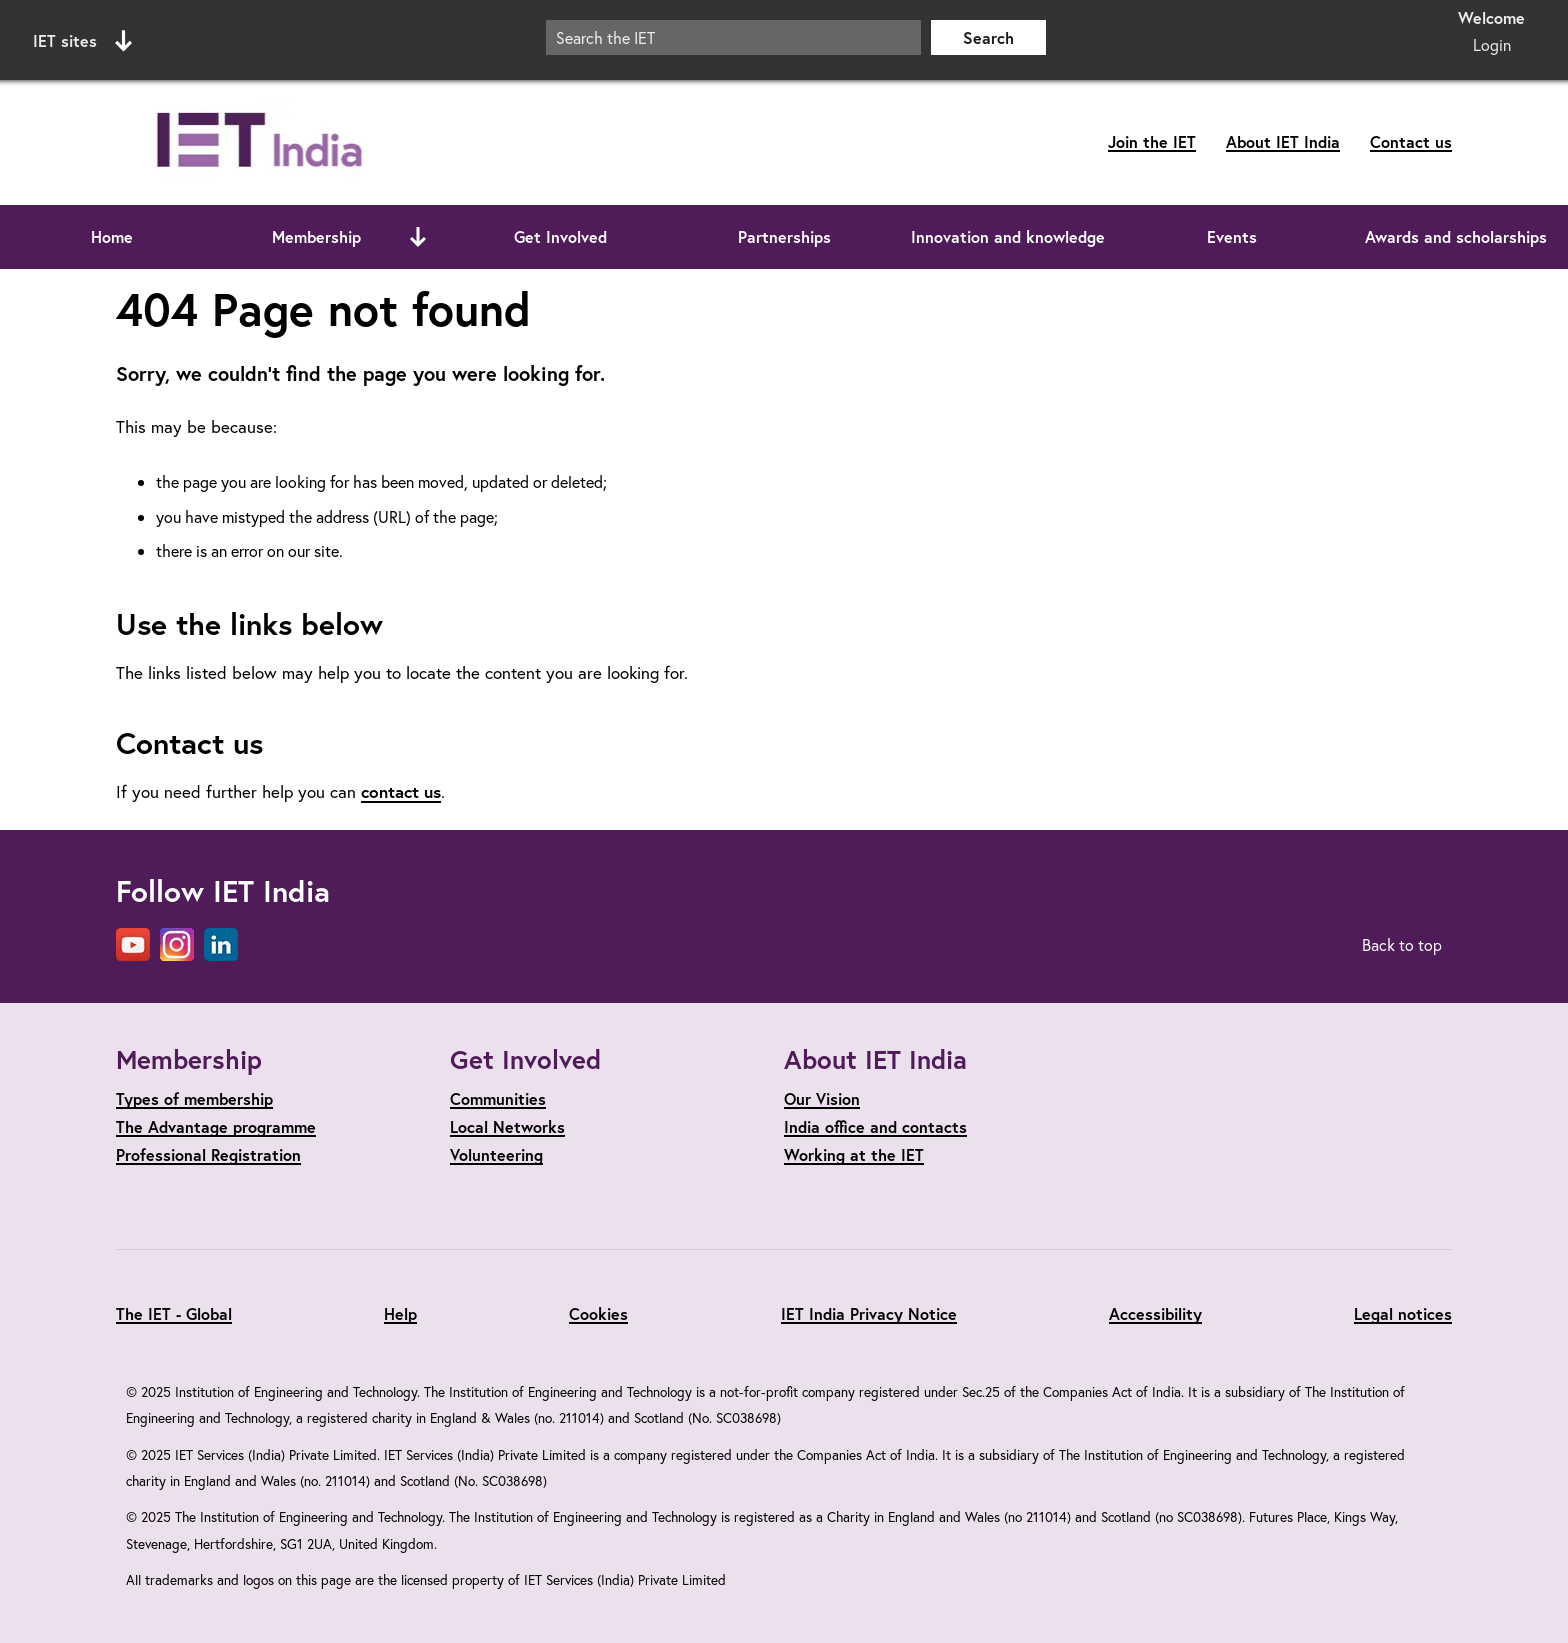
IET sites (82, 41)
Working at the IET (854, 1154)
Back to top (1402, 944)
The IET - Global (174, 1313)
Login (1492, 44)
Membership (316, 236)
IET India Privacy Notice (869, 1313)
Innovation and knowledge (1008, 236)
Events (1232, 236)
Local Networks (507, 1126)
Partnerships (784, 236)
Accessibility (1155, 1313)
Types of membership (194, 1098)
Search (988, 37)
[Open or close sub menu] (418, 237)
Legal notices (1403, 1313)
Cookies (598, 1313)
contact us (401, 791)
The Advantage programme (216, 1126)
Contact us (1411, 141)
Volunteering (496, 1154)
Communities (498, 1098)
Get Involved (560, 236)
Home (112, 236)
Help (400, 1313)
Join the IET (1152, 141)
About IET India (1283, 141)
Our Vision (822, 1098)
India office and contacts (875, 1126)
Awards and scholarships (1456, 236)
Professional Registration (208, 1154)
